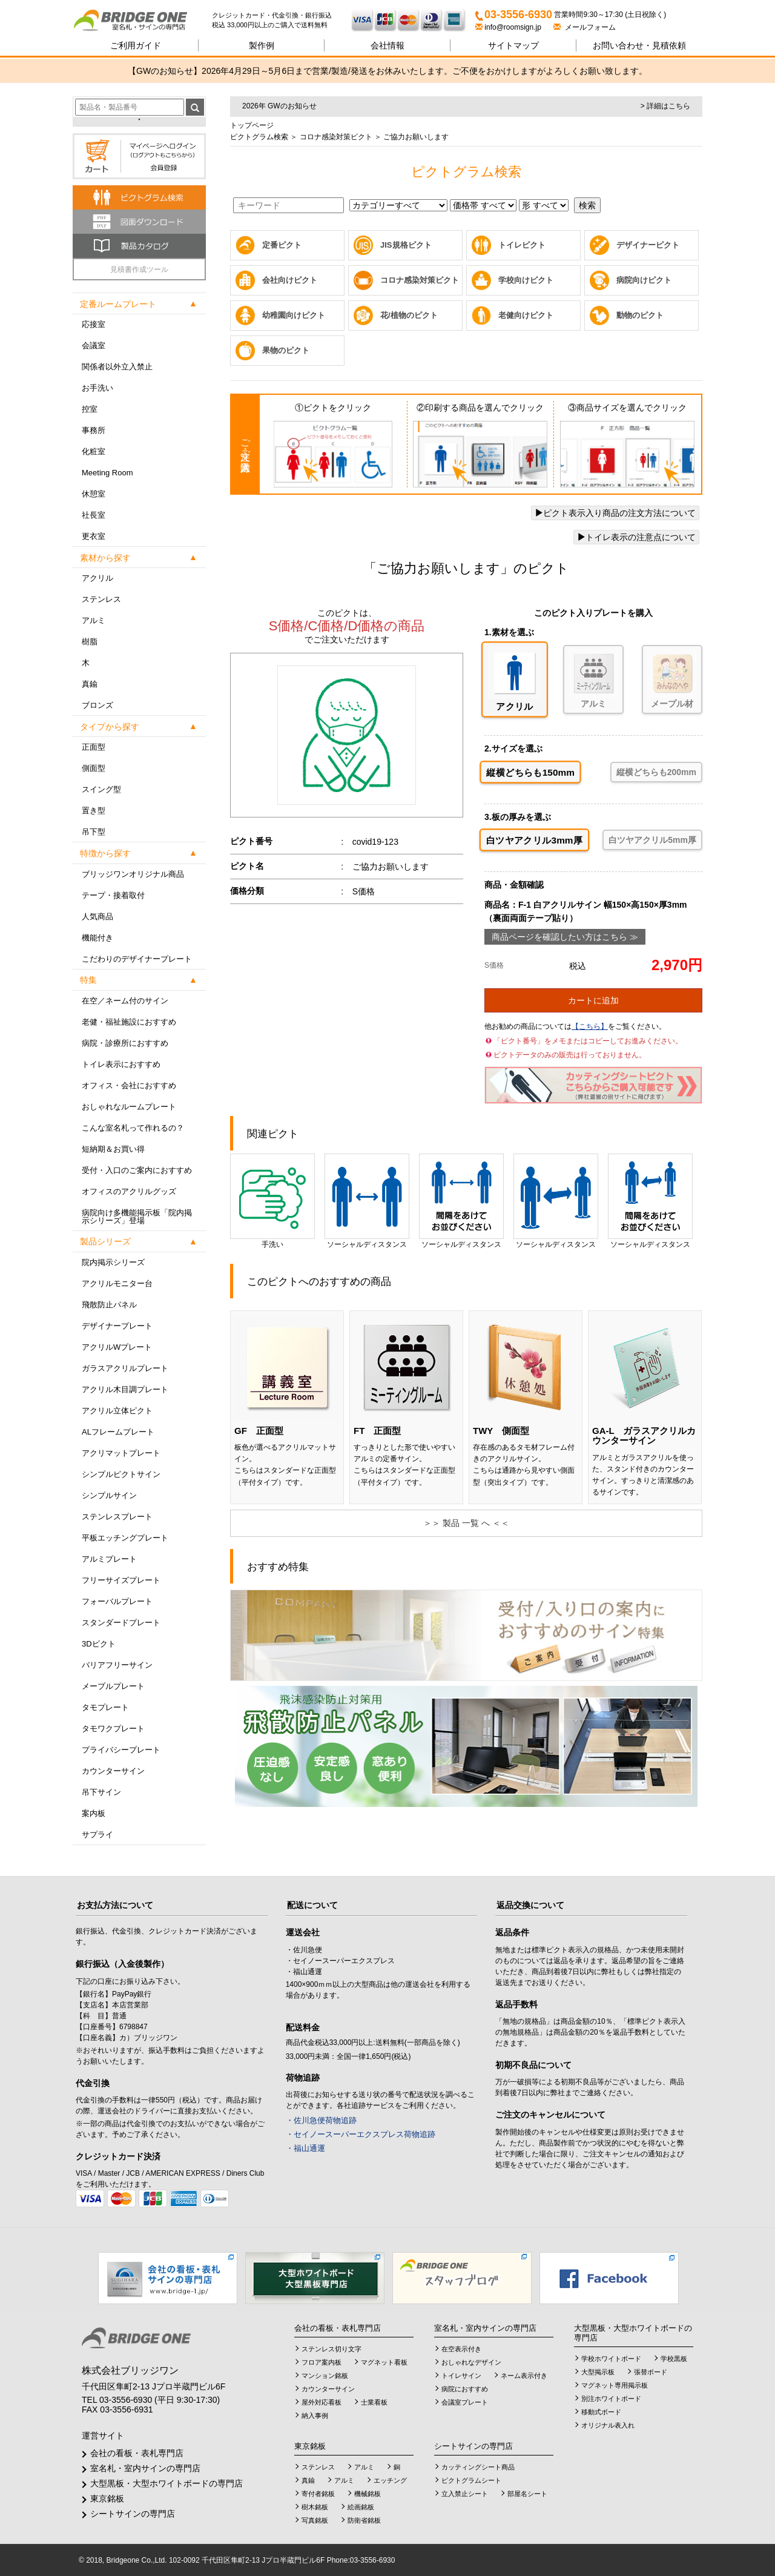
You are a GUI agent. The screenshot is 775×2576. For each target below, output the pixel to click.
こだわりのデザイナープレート (137, 958)
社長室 (93, 515)
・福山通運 (305, 2148)
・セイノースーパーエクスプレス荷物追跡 (360, 2134)
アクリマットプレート (121, 1453)
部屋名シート (527, 2493)
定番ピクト (282, 244)
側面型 (93, 768)
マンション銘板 (325, 2375)
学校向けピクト (525, 280)
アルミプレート (109, 1559)
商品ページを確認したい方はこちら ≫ (565, 937)
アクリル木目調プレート (125, 1389)
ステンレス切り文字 (331, 2349)
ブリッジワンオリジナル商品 (133, 874)
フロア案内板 (321, 2362)
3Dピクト (99, 1643)
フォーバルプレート (117, 1601)
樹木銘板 (315, 2507)
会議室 (93, 345)
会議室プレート (464, 2402)
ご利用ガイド (135, 45)
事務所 (93, 430)
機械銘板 (367, 2493)
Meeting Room (107, 472)
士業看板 (374, 2402)
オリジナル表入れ (608, 2425)
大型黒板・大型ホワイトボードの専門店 (166, 2483)
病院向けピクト (643, 280)
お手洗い (97, 387)
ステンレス (101, 599)
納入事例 (315, 2415)
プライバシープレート (121, 1749)
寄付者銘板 (318, 2493)
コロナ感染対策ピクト (334, 137)
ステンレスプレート (117, 1516)
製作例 (261, 45)
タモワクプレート (113, 1728)
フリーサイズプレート (121, 1580)
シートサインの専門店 (132, 2513)
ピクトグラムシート (471, 2480)
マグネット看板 (384, 2362)
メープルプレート (113, 1686)
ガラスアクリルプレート (125, 1368)
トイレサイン (461, 2375)
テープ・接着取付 (113, 895)
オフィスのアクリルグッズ (129, 1191)
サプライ (97, 1834)
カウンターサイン (113, 1770)
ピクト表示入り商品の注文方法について (615, 513)
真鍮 (89, 684)
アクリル (97, 578)
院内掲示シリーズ (113, 1262)
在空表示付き (461, 2349)
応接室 (93, 324)
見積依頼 (639, 45)
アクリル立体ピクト (117, 1410)
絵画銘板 (361, 2507)
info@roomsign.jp (509, 27)
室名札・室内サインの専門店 (145, 2468)
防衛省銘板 (364, 2520)
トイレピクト (522, 244)
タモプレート (105, 1707)
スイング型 (101, 789)
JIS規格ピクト (406, 244)
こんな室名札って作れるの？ (133, 1127)
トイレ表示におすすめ (121, 1064)
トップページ (252, 125)
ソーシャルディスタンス (367, 1201)
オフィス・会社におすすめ (129, 1085)
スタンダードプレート (121, 1622)
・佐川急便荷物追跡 (321, 2120)
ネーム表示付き (524, 2375)
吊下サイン (101, 1792)
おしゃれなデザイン (471, 2362)
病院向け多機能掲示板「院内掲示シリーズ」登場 (137, 1216)
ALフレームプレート (118, 1431)
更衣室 (93, 536)
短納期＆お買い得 (113, 1149)
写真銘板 (315, 2520)
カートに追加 (593, 1000)
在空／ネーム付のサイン (125, 1000)
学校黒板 (674, 2358)
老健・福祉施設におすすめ (129, 1021)
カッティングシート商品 (478, 2467)
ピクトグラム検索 (259, 137)
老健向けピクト (525, 315)
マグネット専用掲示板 (614, 2385)
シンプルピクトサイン (121, 1474)
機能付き (97, 937)
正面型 (93, 746)
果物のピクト (285, 350)
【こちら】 (590, 1026)
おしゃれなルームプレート (129, 1106)
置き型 (93, 810)
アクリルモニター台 (117, 1283)
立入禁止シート (464, 2493)
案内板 (93, 1813)
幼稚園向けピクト (293, 315)
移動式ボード (601, 2412)
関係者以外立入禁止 (117, 366)
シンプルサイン (109, 1495)
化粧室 (93, 451)
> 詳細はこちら (665, 106)
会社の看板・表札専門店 (136, 2453)
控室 (89, 409)
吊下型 (93, 831)
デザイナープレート (117, 1325)
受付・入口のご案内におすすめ (137, 1170)
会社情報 (387, 45)
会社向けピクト (289, 280)
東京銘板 (107, 2498)
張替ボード (650, 2372)
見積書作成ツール (139, 269)
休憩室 (93, 493)
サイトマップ (513, 45)
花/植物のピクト (409, 315)
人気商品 (97, 916)
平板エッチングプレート (125, 1537)
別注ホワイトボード (611, 2398)
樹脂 (89, 641)
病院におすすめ (464, 2389)
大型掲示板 (598, 2372)
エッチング (390, 2480)
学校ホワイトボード (611, 2358)
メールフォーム (584, 27)
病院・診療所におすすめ (125, 1043)
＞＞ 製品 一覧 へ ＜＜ (466, 1523)
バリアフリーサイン (117, 1664)
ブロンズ (97, 705)
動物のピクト (640, 315)
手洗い (272, 1201)
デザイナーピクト (647, 244)
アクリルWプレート (117, 1347)
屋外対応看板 (321, 2402)
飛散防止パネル (109, 1304)
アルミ (93, 620)
